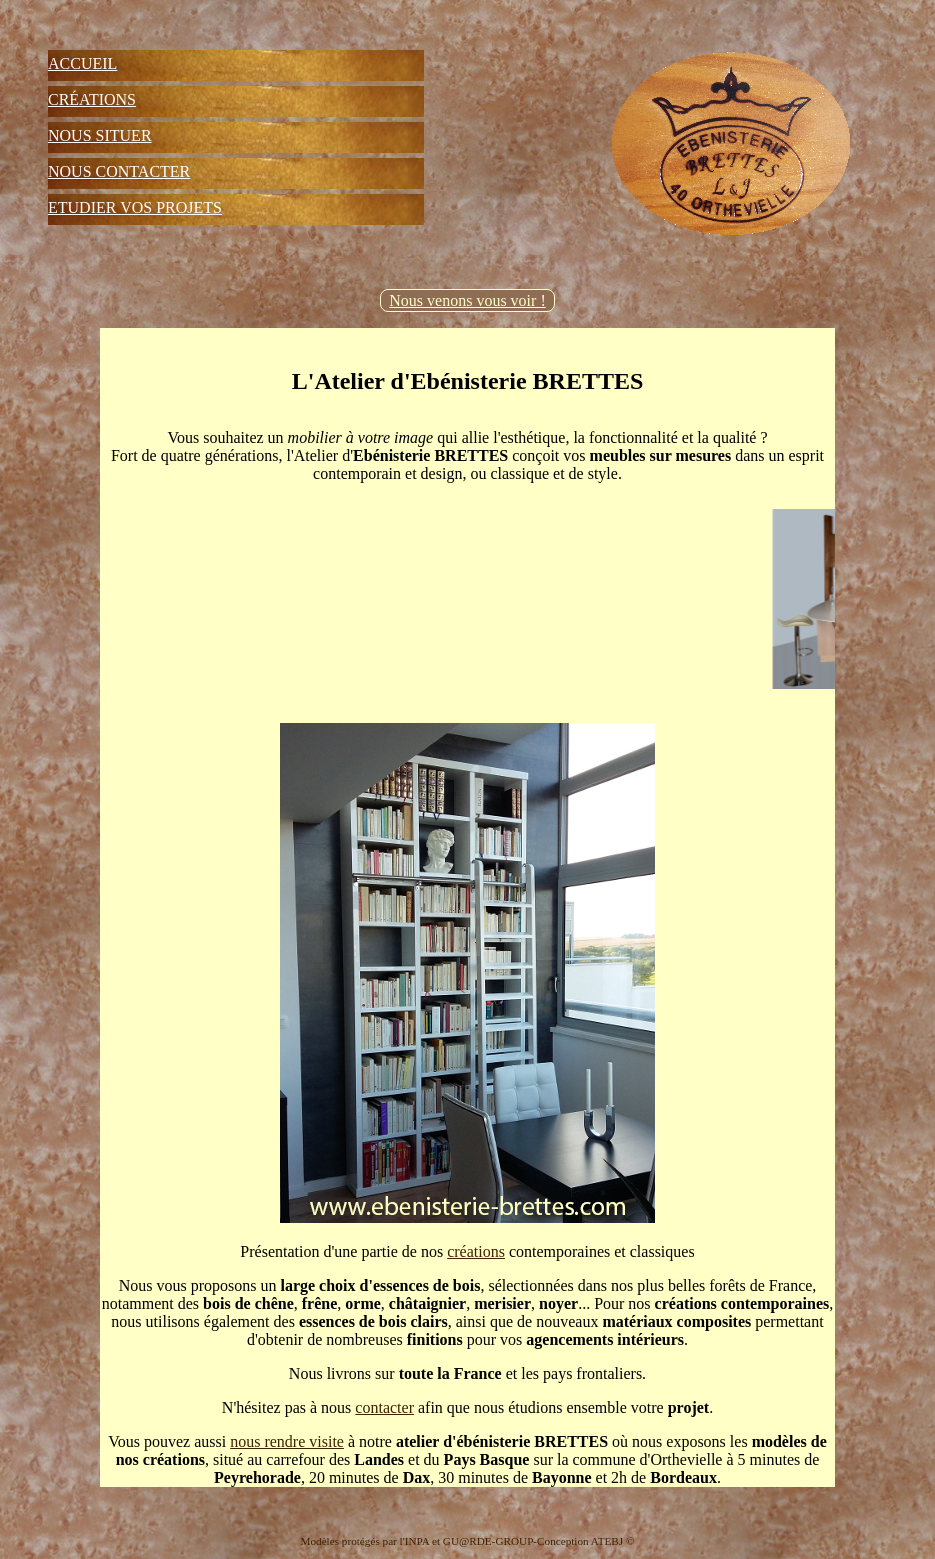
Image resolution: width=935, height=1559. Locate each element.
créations (476, 1251)
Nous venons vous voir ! (467, 300)
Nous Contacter (119, 171)
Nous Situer (100, 135)
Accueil (82, 63)
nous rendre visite (287, 1441)
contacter (384, 1407)
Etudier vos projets (135, 207)
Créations (92, 99)
